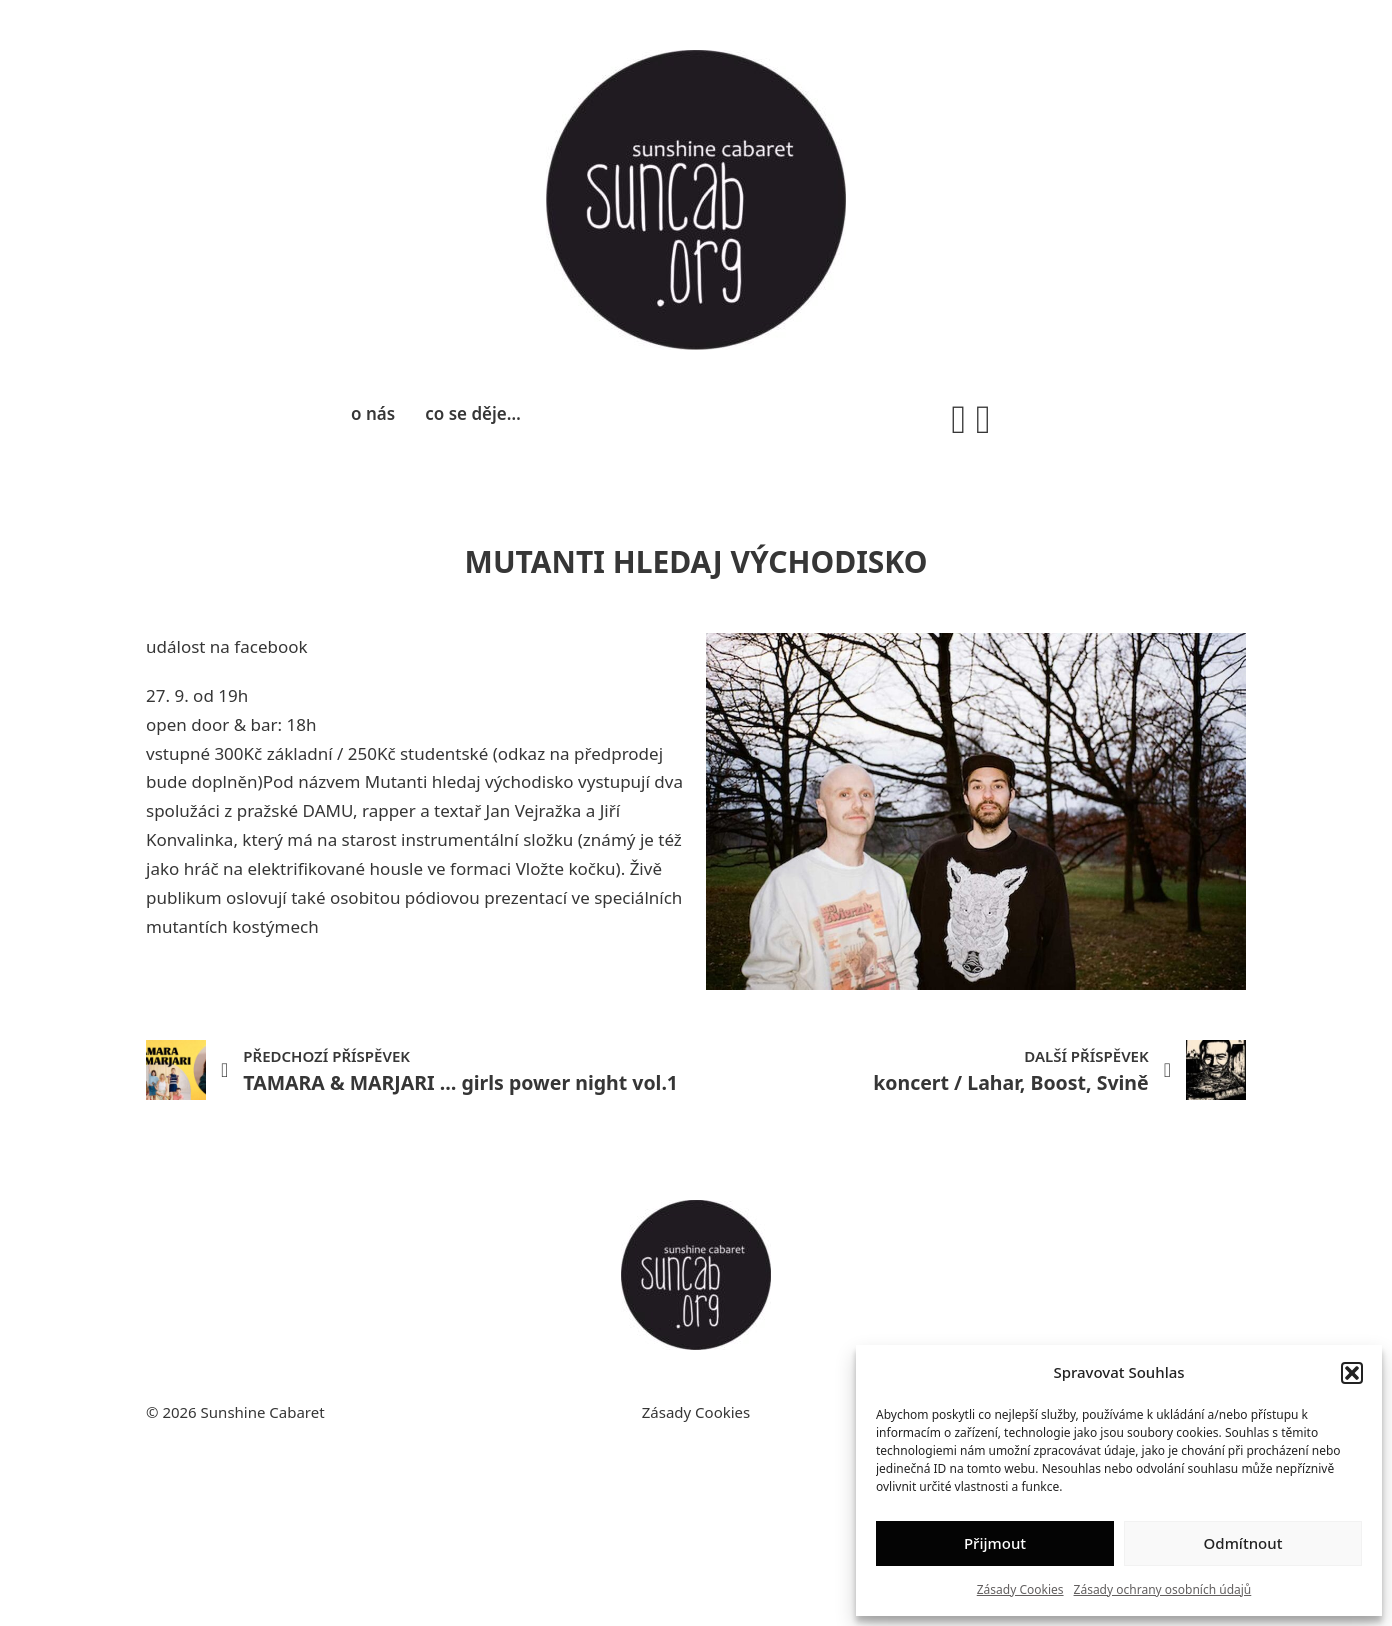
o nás (373, 413)
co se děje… (473, 413)
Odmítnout (1243, 1543)
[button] (1352, 1373)
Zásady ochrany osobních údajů (1163, 1589)
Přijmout (995, 1543)
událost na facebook (227, 646)
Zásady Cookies (1020, 1589)
